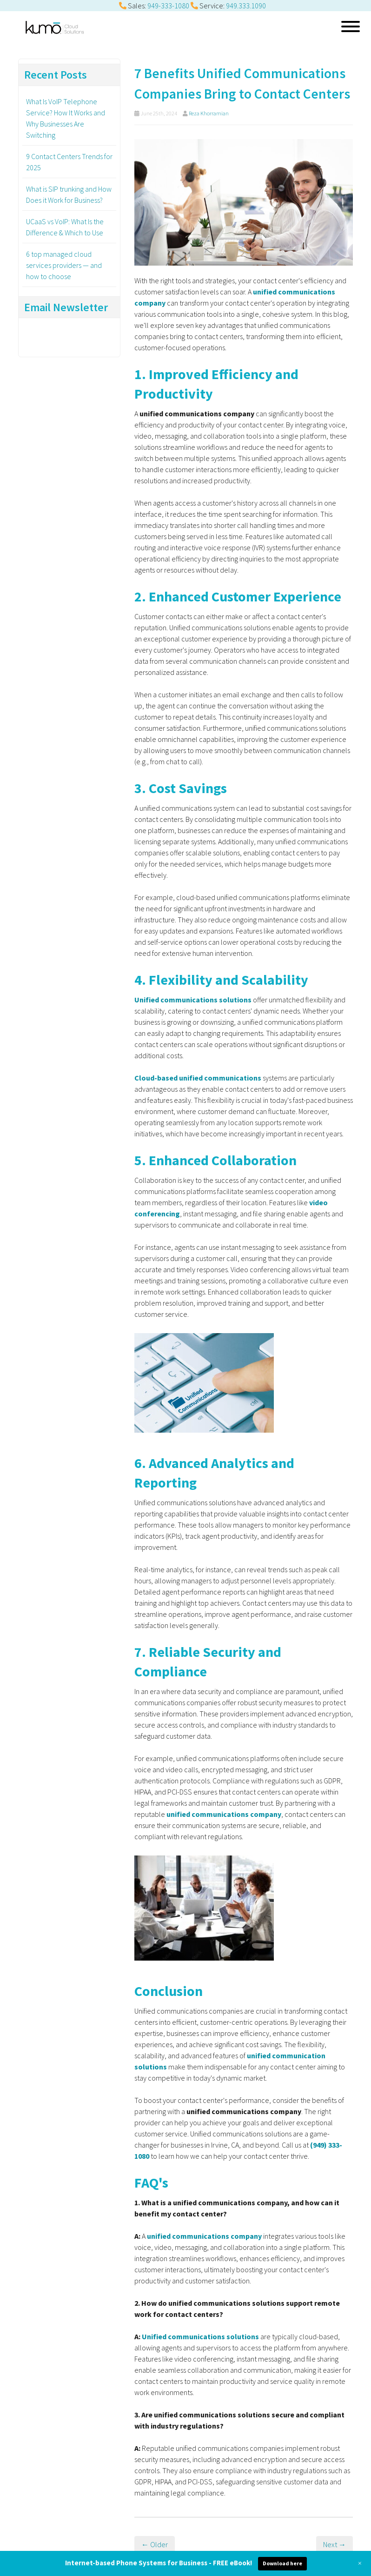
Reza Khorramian (209, 113)
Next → (334, 2544)
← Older (154, 2544)
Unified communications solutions (200, 2336)
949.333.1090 (246, 5)
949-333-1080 (168, 5)
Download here (282, 2563)
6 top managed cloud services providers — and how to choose (64, 265)
